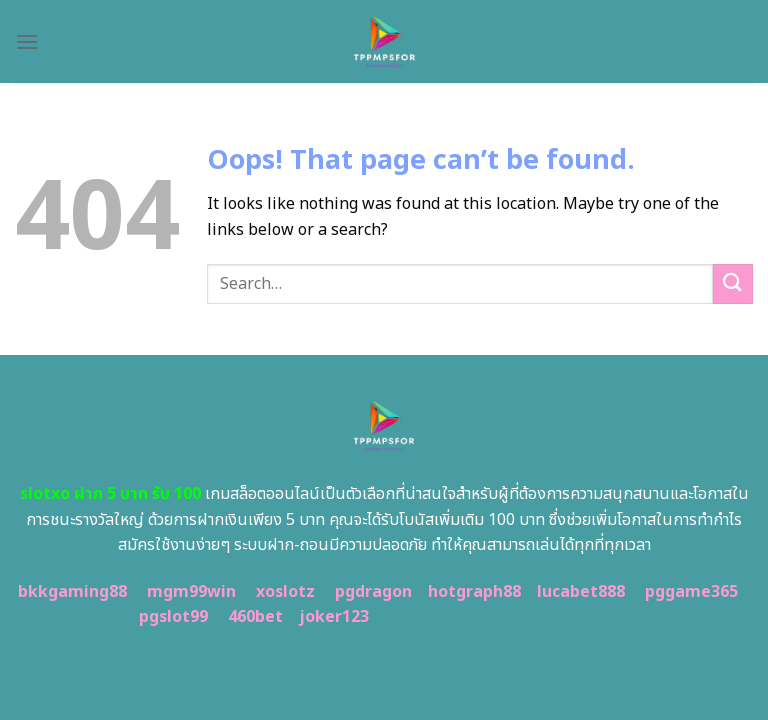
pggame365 (691, 592)
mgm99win (191, 592)
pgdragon (373, 592)
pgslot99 (173, 617)
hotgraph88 (474, 592)
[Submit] (733, 283)
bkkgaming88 (72, 592)
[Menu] (27, 41)
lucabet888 (581, 592)
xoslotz (285, 592)
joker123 (334, 617)
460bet (255, 617)
